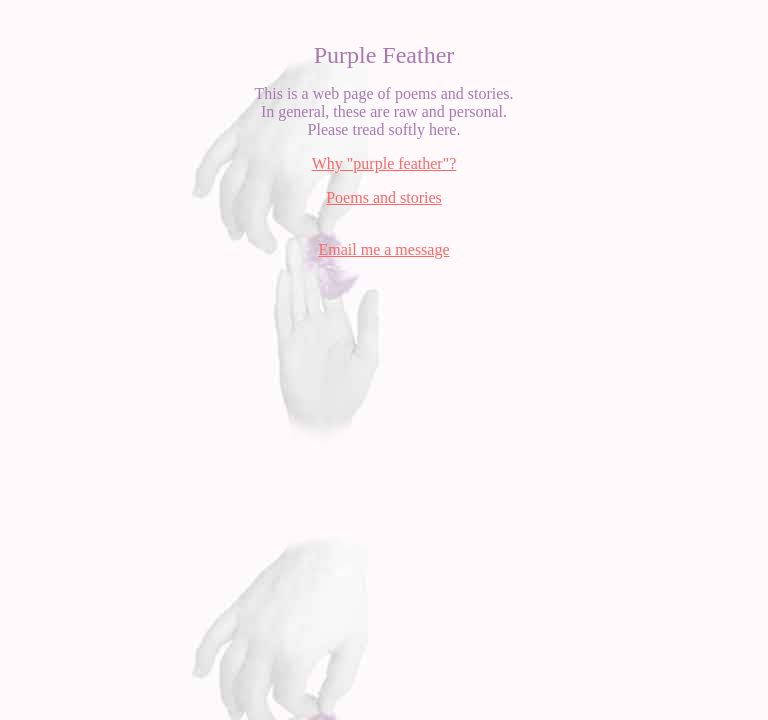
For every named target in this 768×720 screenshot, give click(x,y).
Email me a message (383, 249)
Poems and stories (384, 197)
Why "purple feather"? (384, 163)
